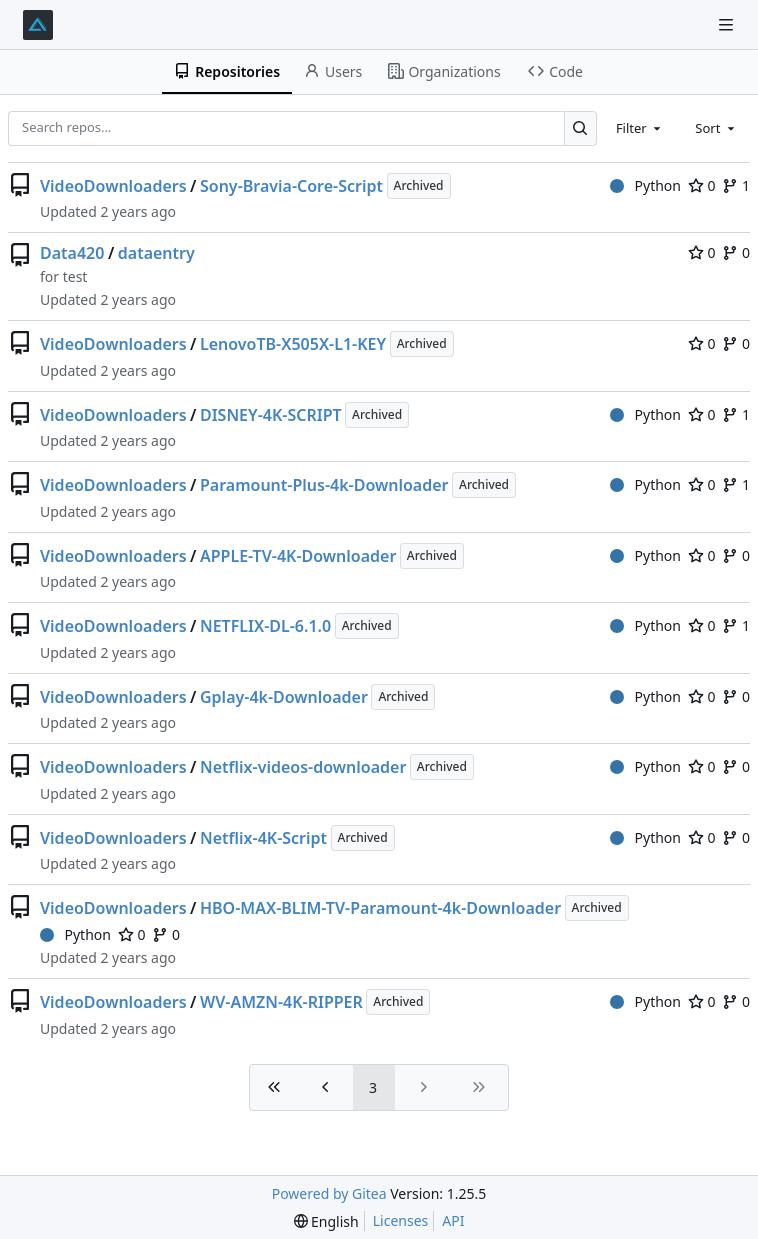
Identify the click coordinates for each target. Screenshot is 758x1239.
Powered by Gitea (329, 1193)
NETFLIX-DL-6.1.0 (265, 626)
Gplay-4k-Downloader (284, 697)
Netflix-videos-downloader (303, 767)
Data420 (72, 253)
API (453, 1220)
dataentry (156, 253)
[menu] (326, 1221)
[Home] (38, 25)
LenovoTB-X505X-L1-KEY (293, 344)
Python (645, 185)
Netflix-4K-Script (263, 838)
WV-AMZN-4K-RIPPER (281, 1002)
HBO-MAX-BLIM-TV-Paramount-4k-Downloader (380, 908)
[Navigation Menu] (728, 24)
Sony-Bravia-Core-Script (291, 186)
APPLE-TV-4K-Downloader (298, 556)
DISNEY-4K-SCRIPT (271, 415)
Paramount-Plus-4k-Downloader (324, 485)
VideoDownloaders (113, 186)
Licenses (401, 1220)
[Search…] (580, 128)
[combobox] (640, 128)
